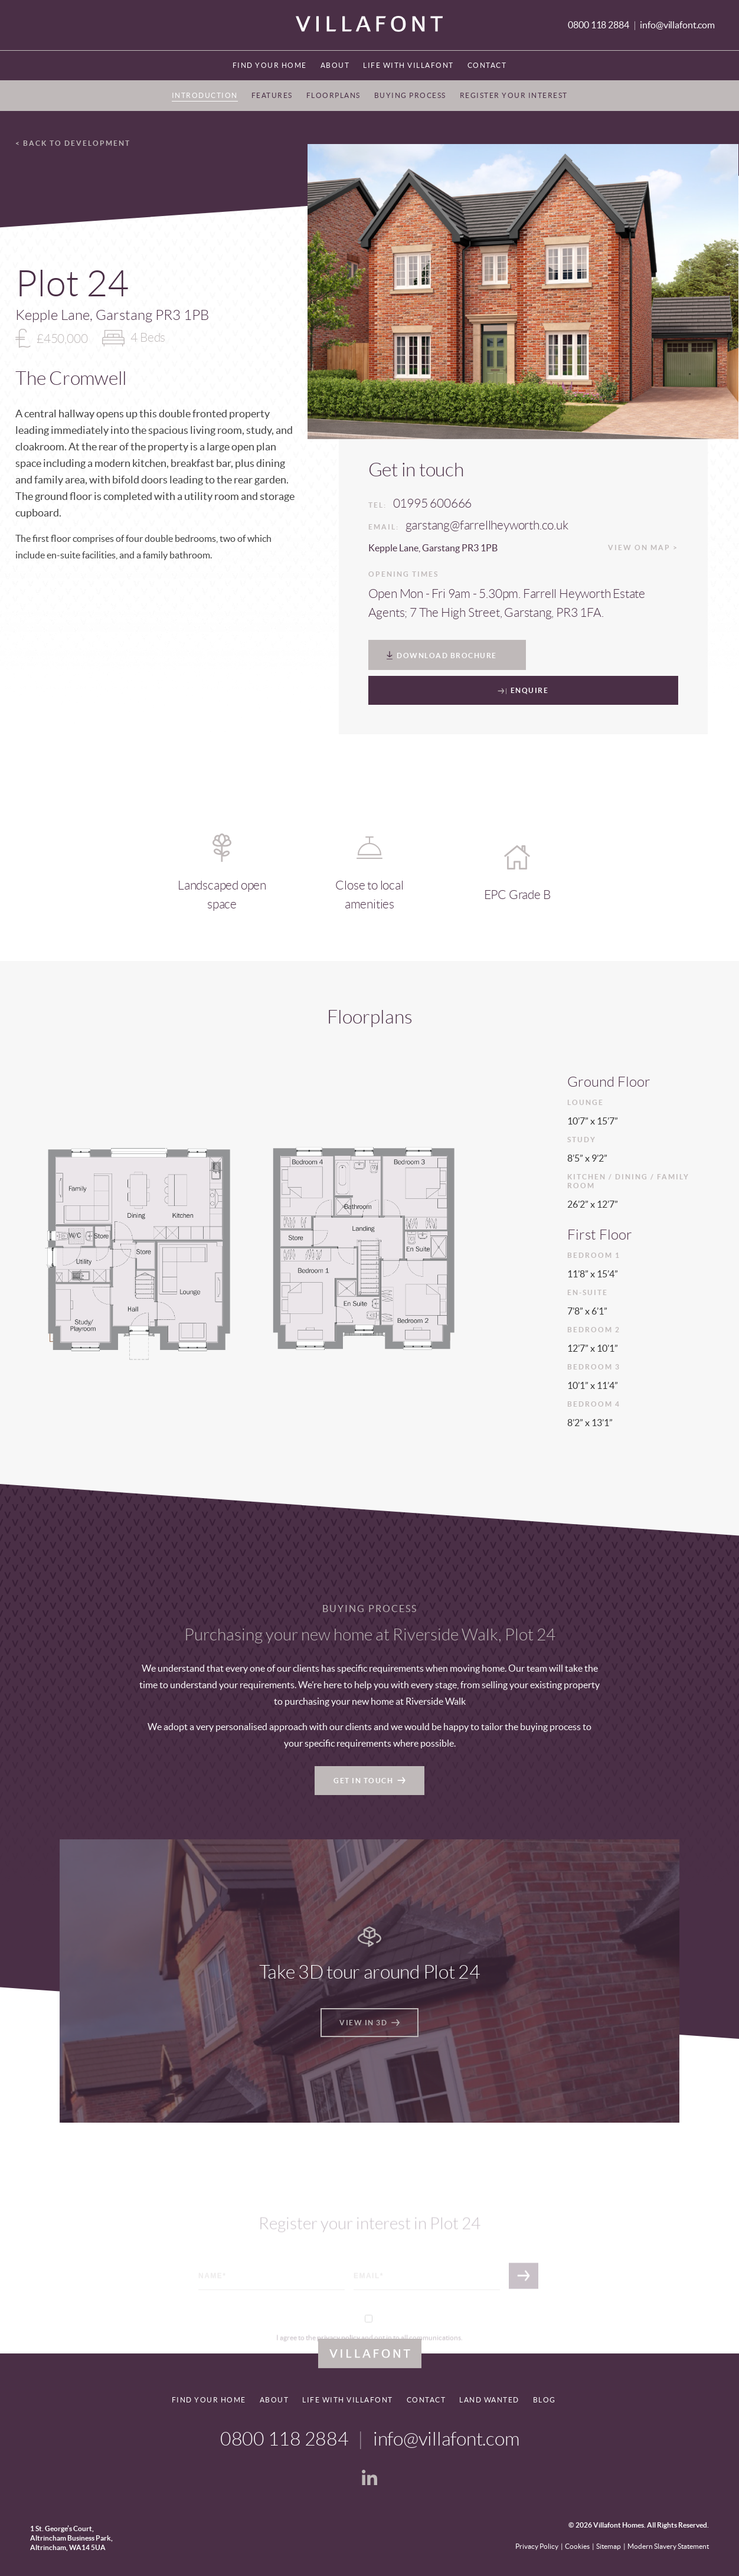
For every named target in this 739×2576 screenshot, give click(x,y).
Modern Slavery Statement (668, 2546)
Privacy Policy (536, 2546)
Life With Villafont (408, 65)
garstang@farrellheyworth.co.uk (487, 525)
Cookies (577, 2546)
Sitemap (608, 2546)
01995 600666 (432, 503)
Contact (487, 65)
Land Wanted (489, 2400)
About (335, 65)
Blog (544, 2400)
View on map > (643, 547)
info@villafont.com (677, 24)
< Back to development (72, 143)
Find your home (270, 65)
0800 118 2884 (599, 24)
